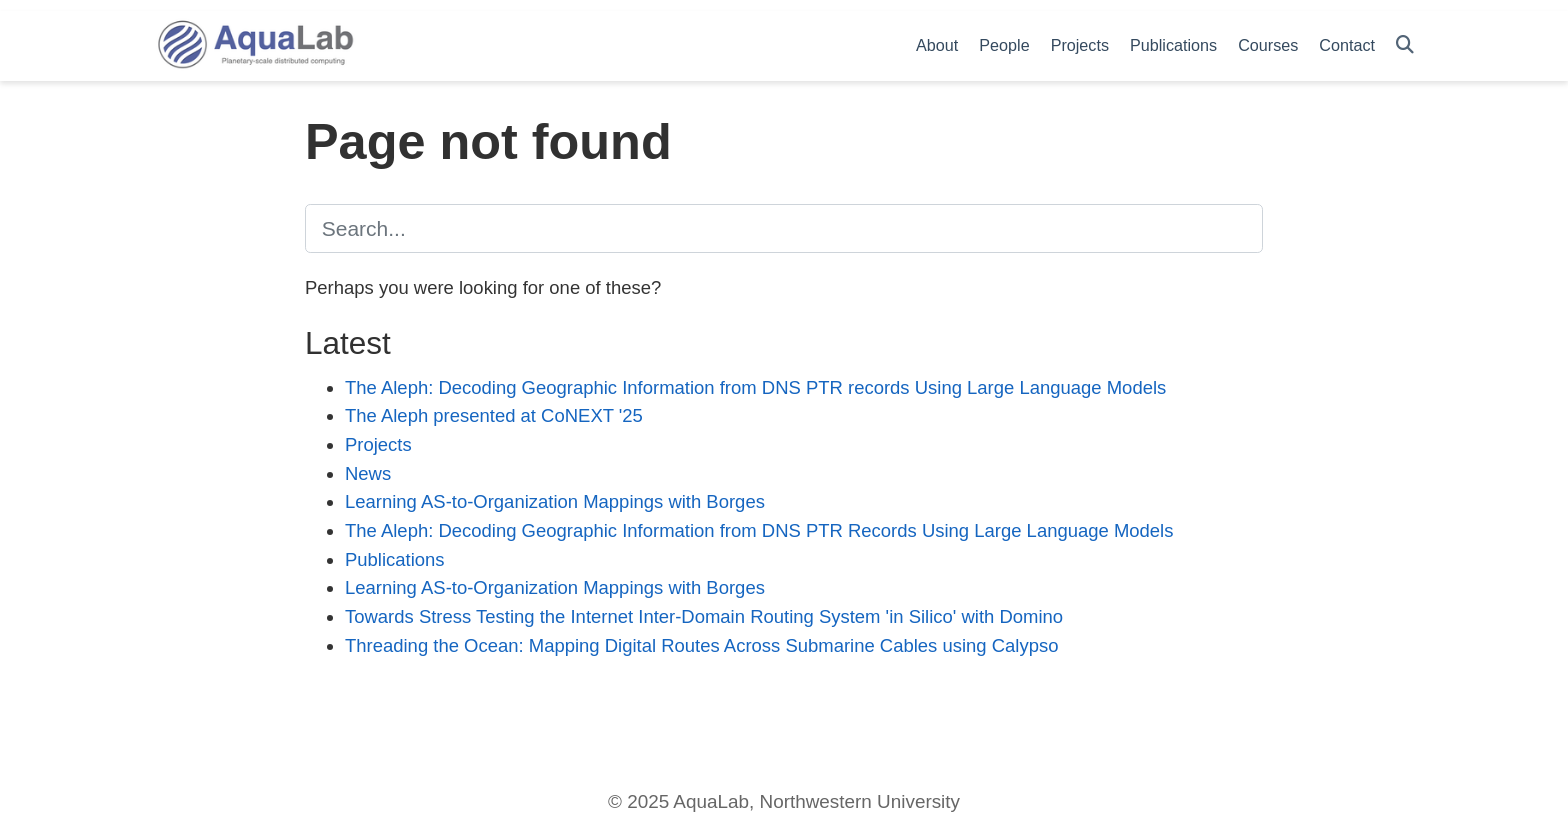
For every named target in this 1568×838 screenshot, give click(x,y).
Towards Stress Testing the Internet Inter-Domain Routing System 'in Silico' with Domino (704, 616)
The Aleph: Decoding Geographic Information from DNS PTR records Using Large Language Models (755, 387)
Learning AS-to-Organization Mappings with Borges (555, 501)
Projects (378, 444)
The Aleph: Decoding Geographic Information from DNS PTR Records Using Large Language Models (759, 530)
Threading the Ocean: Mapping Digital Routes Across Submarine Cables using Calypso (701, 645)
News (368, 473)
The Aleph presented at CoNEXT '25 (494, 415)
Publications (395, 559)
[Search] (1405, 45)
